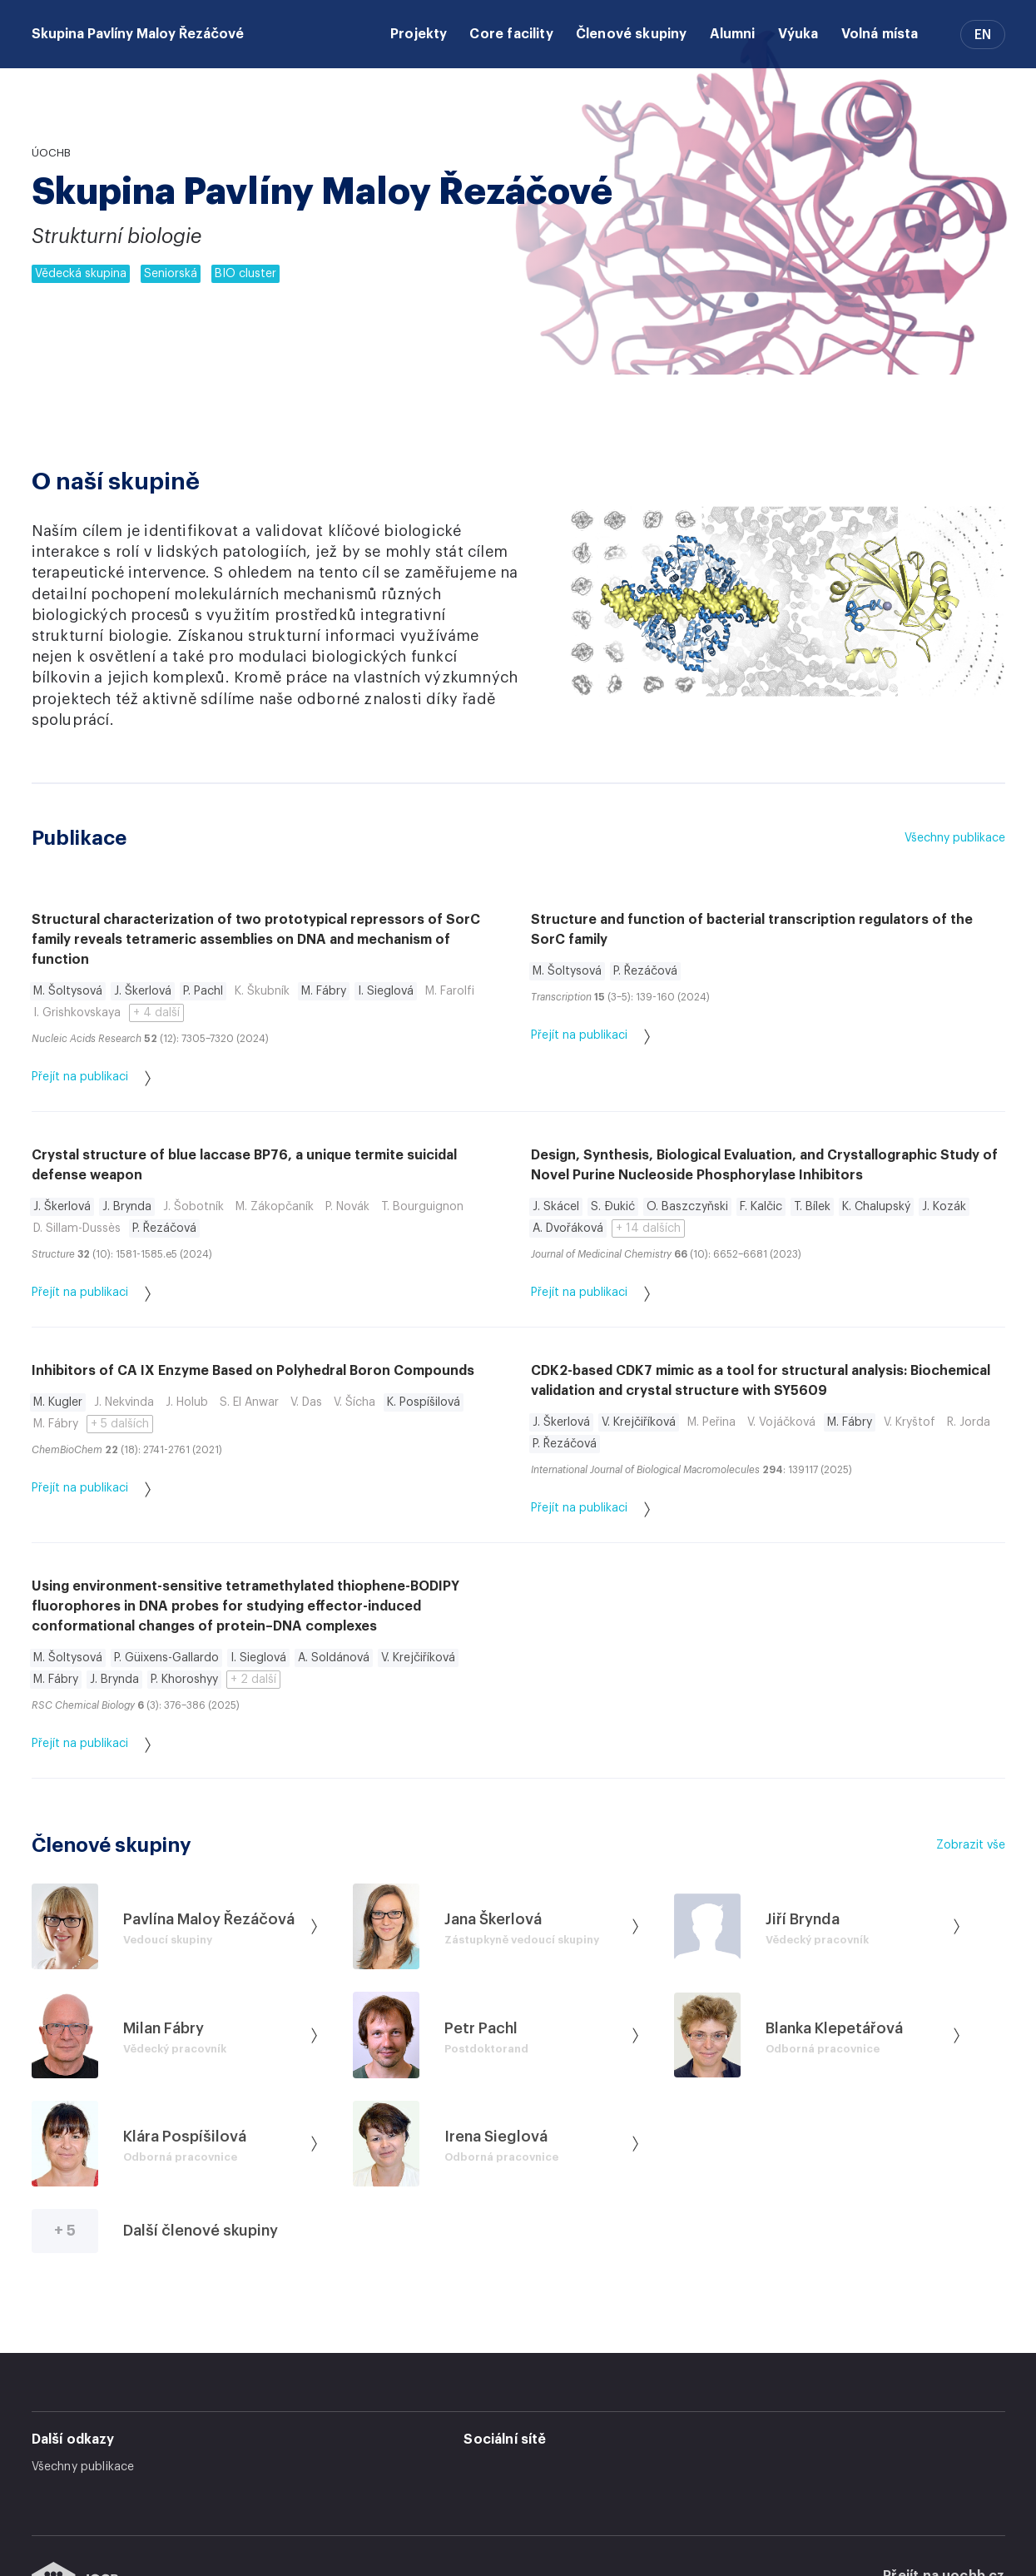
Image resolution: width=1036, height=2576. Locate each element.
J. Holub (187, 1402)
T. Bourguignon (422, 1207)
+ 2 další (253, 1679)
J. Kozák (944, 1207)
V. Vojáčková (781, 1422)
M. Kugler (57, 1402)
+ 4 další (156, 1013)
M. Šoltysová (67, 991)
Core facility (511, 34)
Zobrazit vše (970, 1845)
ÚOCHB (51, 152)
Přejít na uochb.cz (943, 2515)
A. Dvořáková (568, 1228)
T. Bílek (812, 1207)
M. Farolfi (449, 991)
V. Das (306, 1402)
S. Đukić (613, 1207)
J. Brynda (126, 1207)
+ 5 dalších (120, 1424)
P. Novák (347, 1207)
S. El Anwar (249, 1402)
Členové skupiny (631, 34)
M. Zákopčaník (274, 1207)
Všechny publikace (955, 838)
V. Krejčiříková (639, 1422)
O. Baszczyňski (687, 1207)
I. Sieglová (386, 991)
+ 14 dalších (648, 1228)
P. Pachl (203, 991)
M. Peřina (711, 1422)
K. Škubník (262, 991)
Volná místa (880, 34)
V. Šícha (354, 1402)
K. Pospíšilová (423, 1402)
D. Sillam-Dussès (77, 1228)
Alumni (733, 34)
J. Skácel (556, 1207)
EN (982, 35)
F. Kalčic (761, 1207)
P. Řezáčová (645, 971)
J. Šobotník (193, 1207)
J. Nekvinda (124, 1402)
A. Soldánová (333, 1658)
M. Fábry (323, 991)
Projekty (418, 34)
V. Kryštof (909, 1422)
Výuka (798, 34)
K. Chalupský (876, 1207)
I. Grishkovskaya (77, 1013)
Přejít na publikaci (91, 1078)
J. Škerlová (142, 991)
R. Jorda (968, 1422)
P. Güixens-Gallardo (166, 1658)
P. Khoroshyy (184, 1679)
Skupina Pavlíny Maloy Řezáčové (138, 34)
